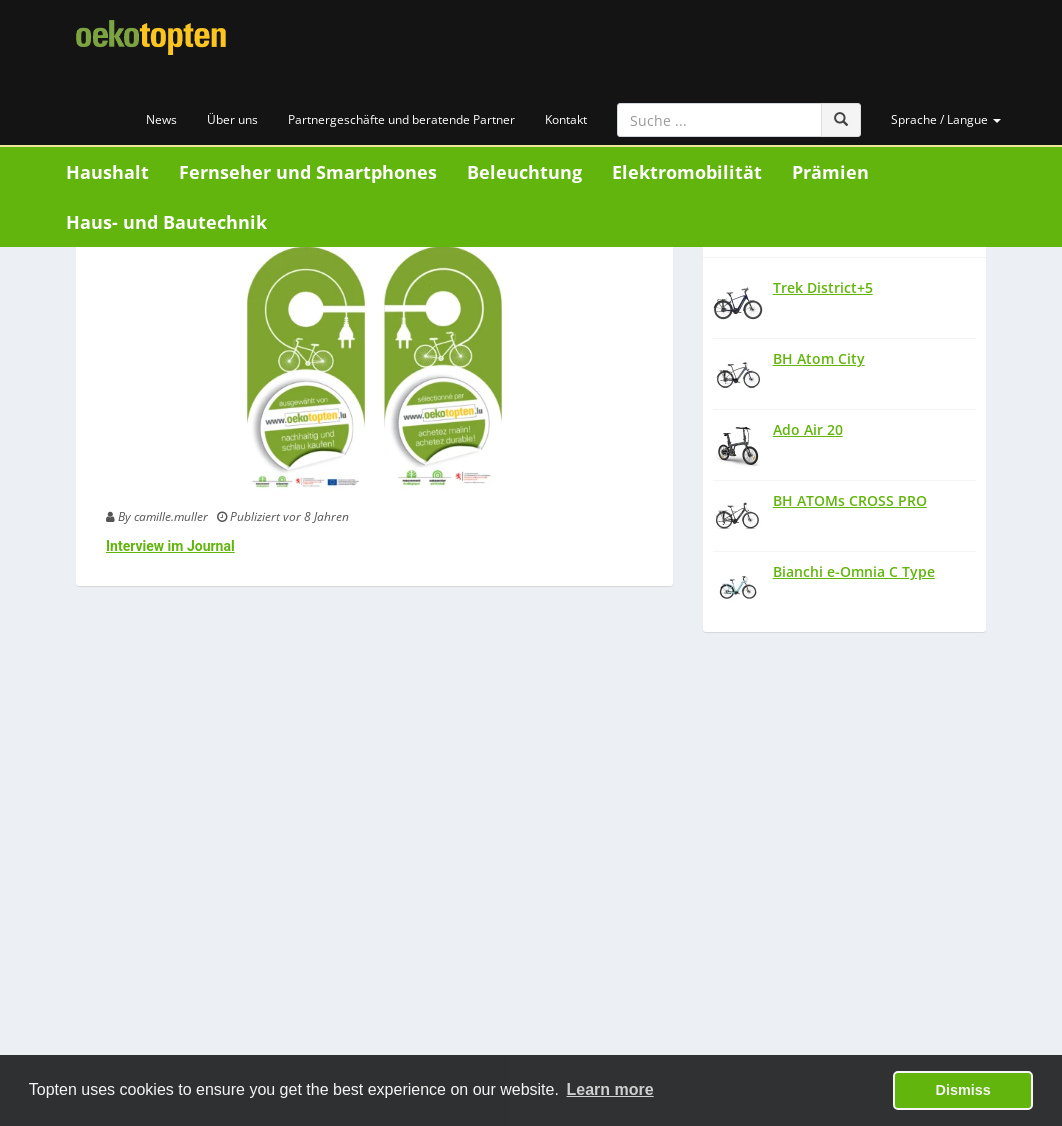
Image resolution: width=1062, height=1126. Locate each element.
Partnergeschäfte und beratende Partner (401, 119)
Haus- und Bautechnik (166, 222)
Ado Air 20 (808, 429)
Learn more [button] (610, 1089)
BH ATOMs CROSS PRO (850, 500)
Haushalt (107, 172)
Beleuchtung (524, 172)
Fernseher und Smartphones (308, 172)
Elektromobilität (687, 172)
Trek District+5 (823, 287)
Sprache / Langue (946, 119)
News (161, 119)
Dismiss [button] (963, 1090)
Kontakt (566, 119)
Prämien (830, 172)
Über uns (232, 119)
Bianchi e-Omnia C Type (854, 571)
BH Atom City (819, 358)
